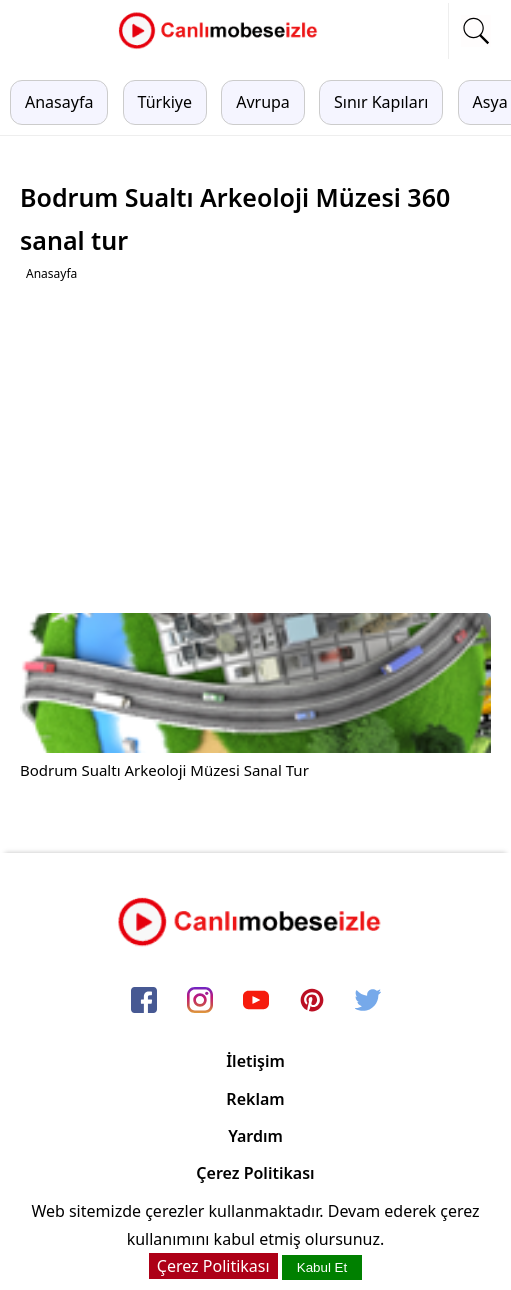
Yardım (255, 1136)
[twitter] (368, 1001)
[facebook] (144, 1001)
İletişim (255, 1061)
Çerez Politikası (255, 1173)
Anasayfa (59, 102)
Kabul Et (322, 1267)
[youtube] (256, 1001)
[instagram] (200, 1001)
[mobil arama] (476, 31)
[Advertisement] (258, 448)
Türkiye (165, 102)
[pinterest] (312, 1001)
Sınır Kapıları (381, 102)
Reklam (255, 1099)
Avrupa (263, 102)
